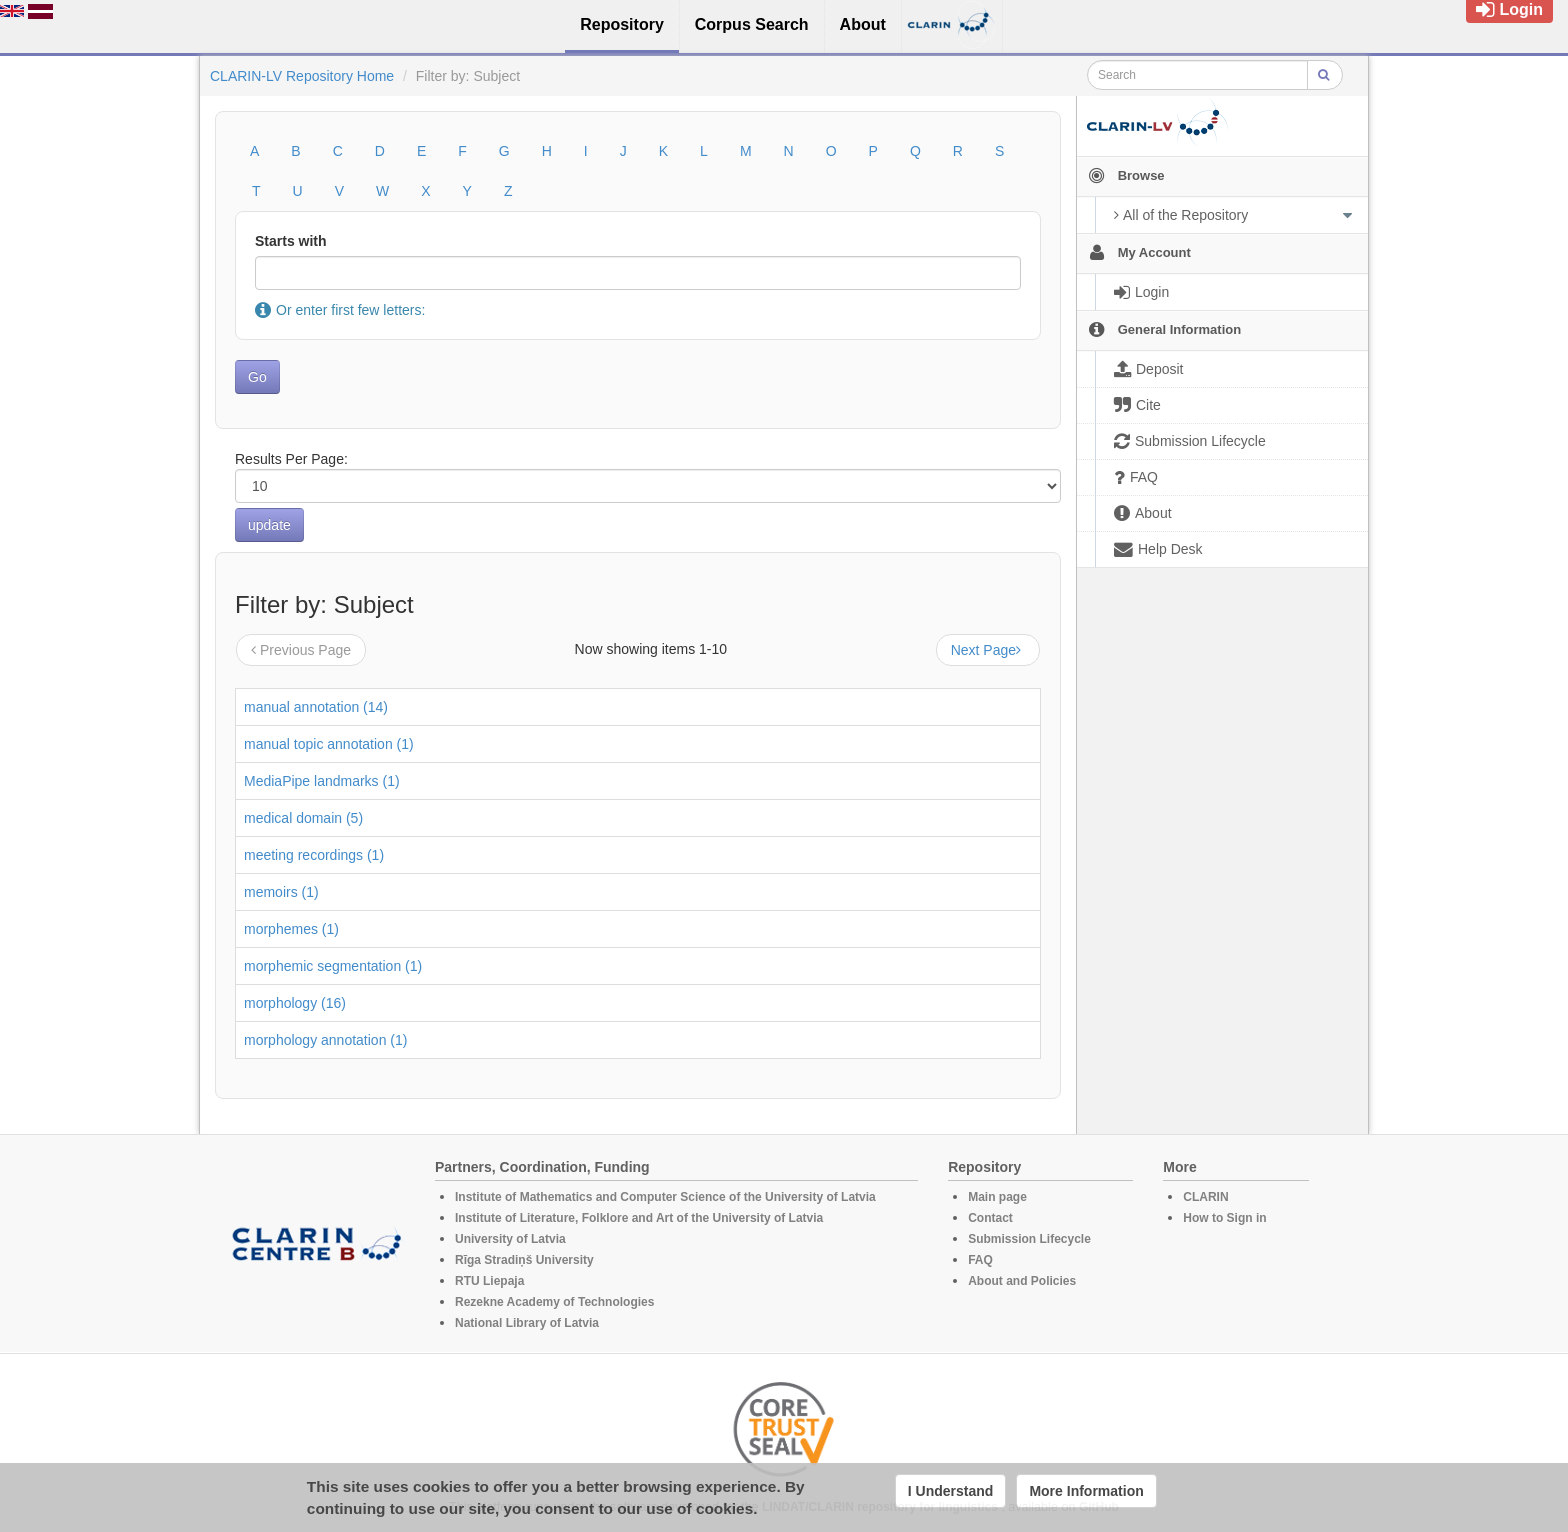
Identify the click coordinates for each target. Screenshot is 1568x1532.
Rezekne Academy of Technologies (554, 1302)
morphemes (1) (291, 929)
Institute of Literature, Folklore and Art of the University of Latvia (639, 1218)
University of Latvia (510, 1239)
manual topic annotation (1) (329, 744)
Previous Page (301, 650)
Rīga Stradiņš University (524, 1260)
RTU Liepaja (489, 1281)
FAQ (980, 1260)
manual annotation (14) (316, 707)
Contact (990, 1218)
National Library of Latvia (527, 1323)
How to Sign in (1224, 1218)
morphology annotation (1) (325, 1040)
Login (1509, 9)
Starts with (291, 241)
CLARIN (1205, 1197)
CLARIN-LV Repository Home (302, 76)
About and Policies (1022, 1281)
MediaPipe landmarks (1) (322, 781)
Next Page (988, 650)
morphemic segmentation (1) (333, 966)
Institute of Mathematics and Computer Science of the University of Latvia (665, 1197)
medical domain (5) (303, 818)
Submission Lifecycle (1029, 1239)
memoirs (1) (281, 892)
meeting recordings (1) (314, 855)
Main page (997, 1197)
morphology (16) (295, 1003)
